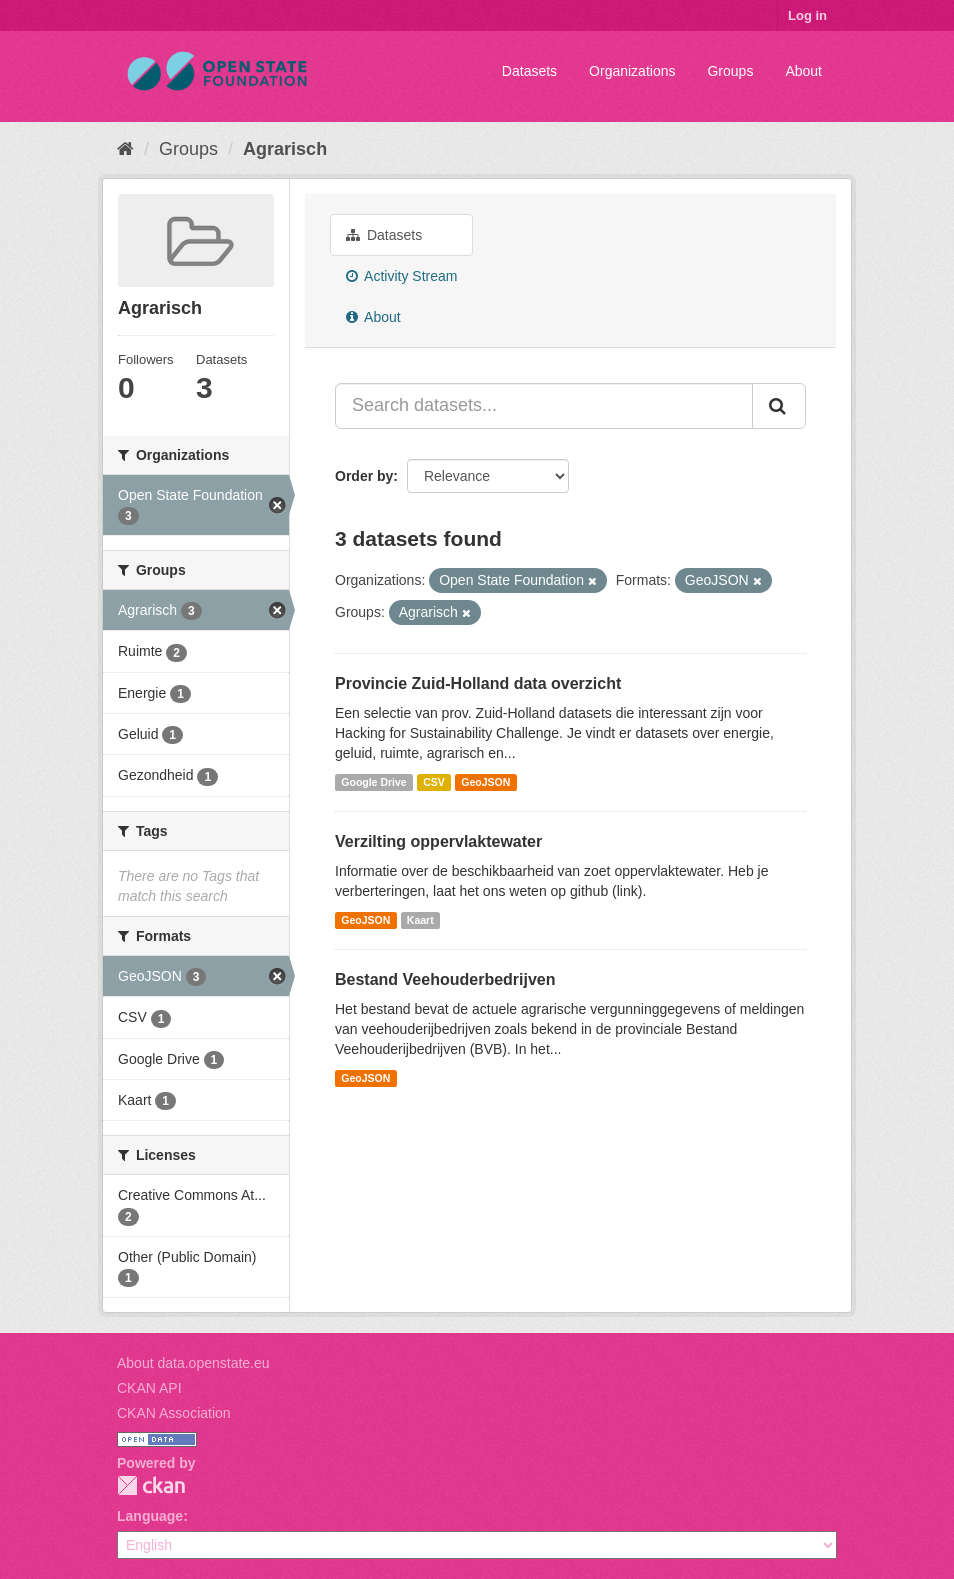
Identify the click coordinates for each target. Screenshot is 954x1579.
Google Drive (373, 782)
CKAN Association (174, 1413)
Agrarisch (285, 149)
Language (150, 1516)
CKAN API (149, 1388)
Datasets (529, 71)
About (803, 71)
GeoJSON (485, 782)
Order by (364, 476)
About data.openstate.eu (193, 1363)
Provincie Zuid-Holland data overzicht (478, 683)
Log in (807, 15)
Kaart (420, 920)
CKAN (151, 1485)
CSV (434, 782)
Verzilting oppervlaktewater (438, 841)
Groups (730, 71)
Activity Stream (401, 276)
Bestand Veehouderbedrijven (445, 979)
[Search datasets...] (544, 406)
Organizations (632, 71)
